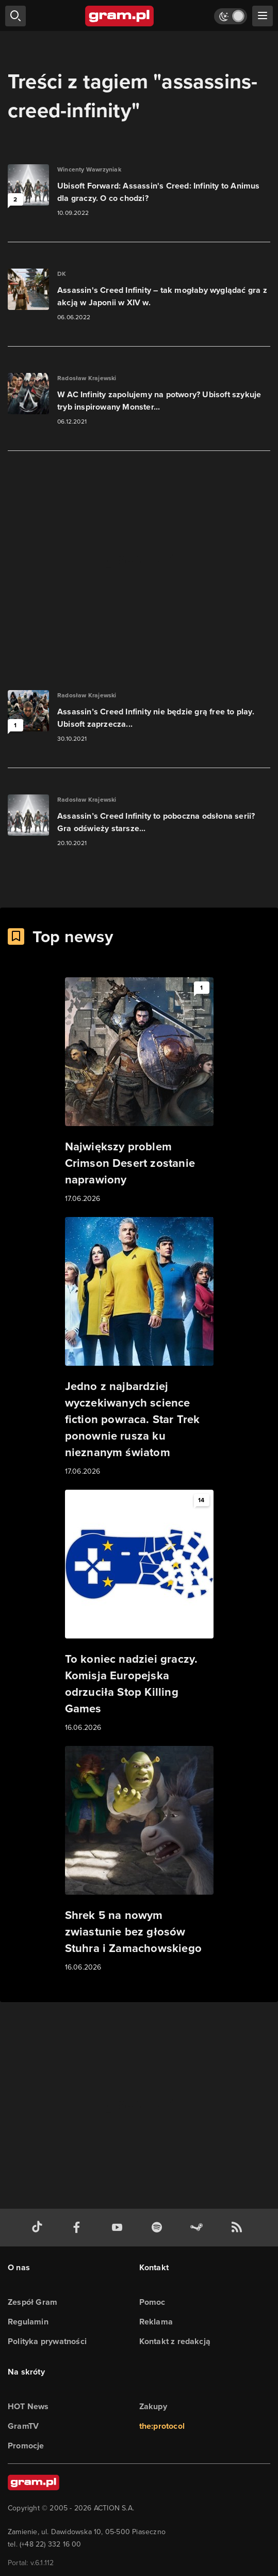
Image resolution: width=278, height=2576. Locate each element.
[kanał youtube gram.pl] (119, 2227)
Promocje (26, 2446)
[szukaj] (15, 16)
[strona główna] (120, 16)
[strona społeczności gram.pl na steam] (198, 2227)
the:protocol (162, 2426)
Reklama (156, 2322)
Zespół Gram (32, 2302)
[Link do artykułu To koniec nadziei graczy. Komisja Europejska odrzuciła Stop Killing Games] (139, 1612)
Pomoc (152, 2302)
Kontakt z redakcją (175, 2341)
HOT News (28, 2406)
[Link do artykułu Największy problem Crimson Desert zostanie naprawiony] (139, 1091)
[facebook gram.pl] (79, 2227)
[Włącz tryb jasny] (230, 16)
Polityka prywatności (47, 2341)
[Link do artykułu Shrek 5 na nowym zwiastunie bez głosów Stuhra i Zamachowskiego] (139, 1859)
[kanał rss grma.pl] (239, 2227)
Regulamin (28, 2322)
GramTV (23, 2426)
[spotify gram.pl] (159, 2227)
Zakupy (153, 2406)
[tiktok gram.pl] (39, 2227)
